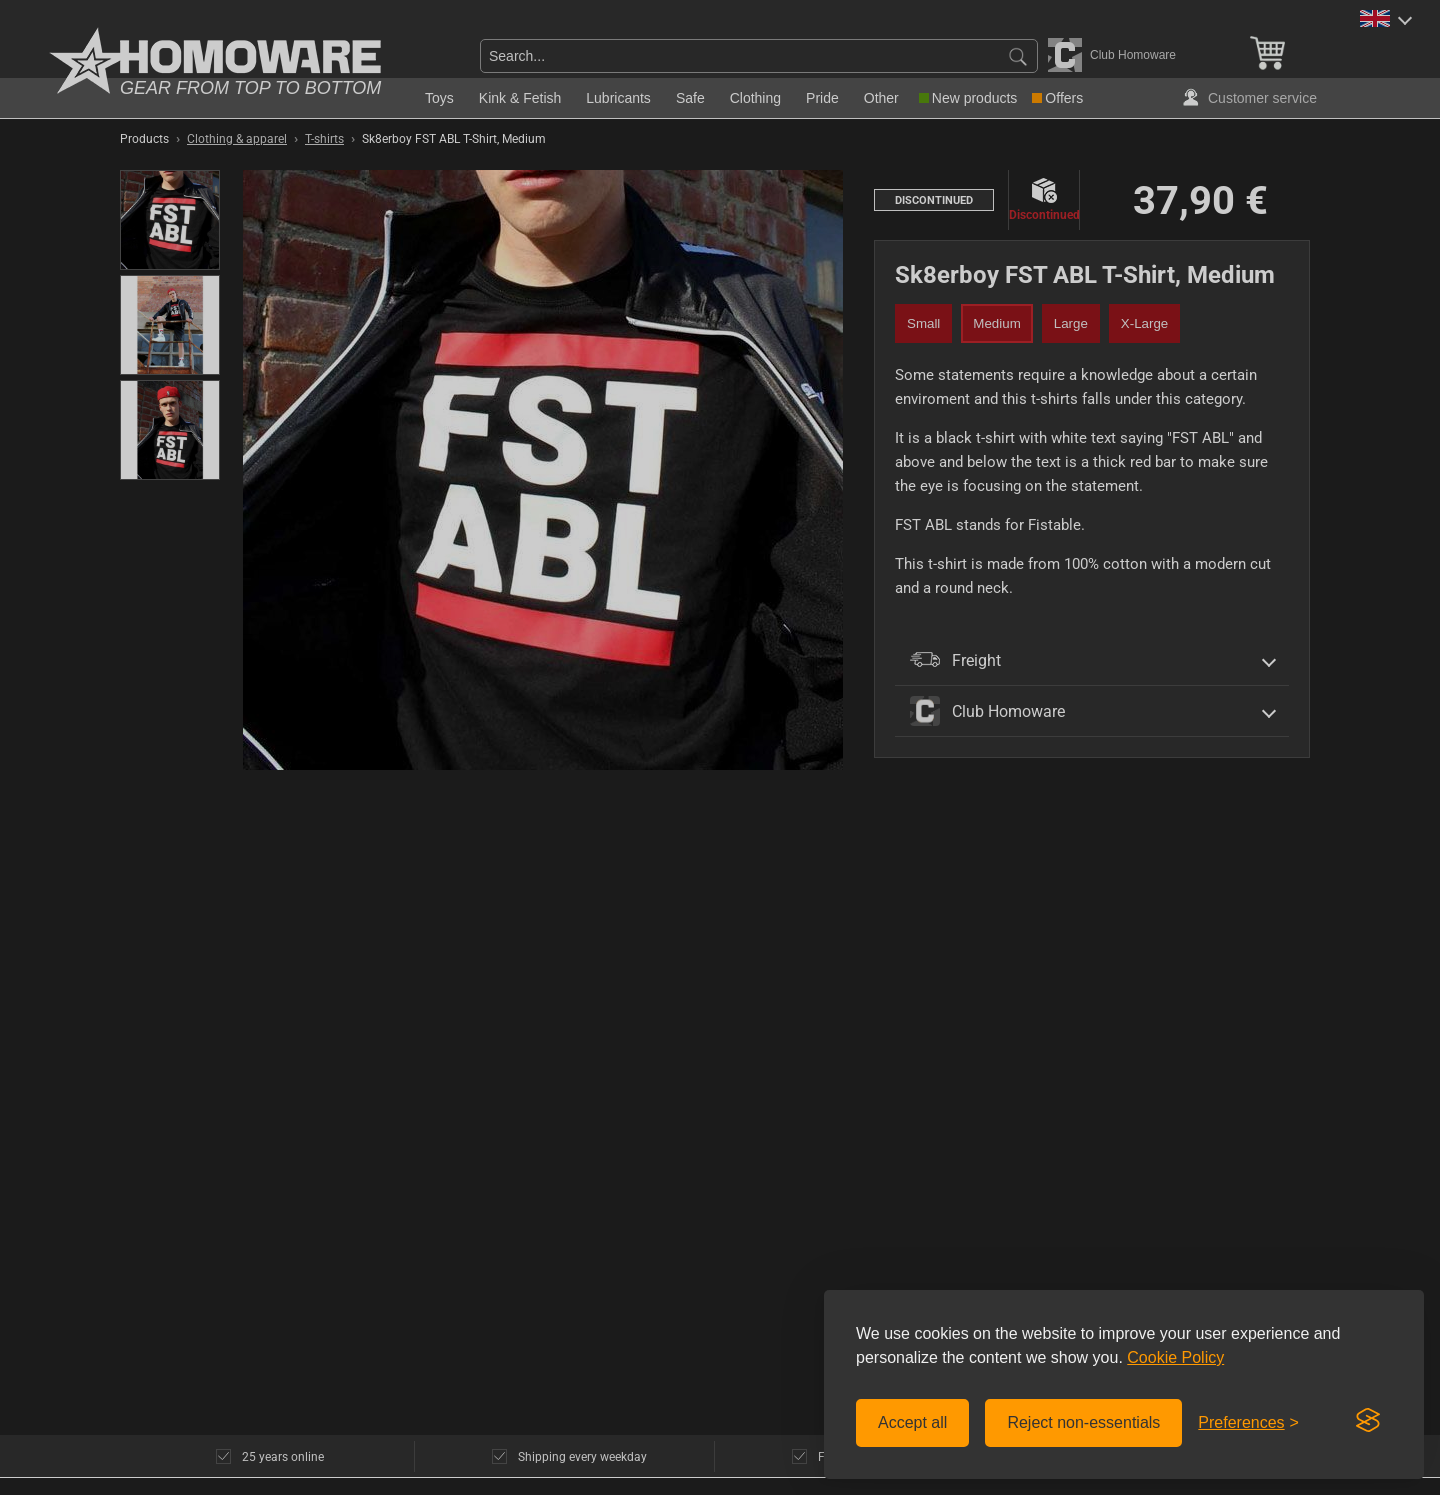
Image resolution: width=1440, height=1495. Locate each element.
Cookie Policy (1175, 1357)
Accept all (912, 1422)
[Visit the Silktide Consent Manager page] (1368, 1421)
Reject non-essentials (1083, 1422)
